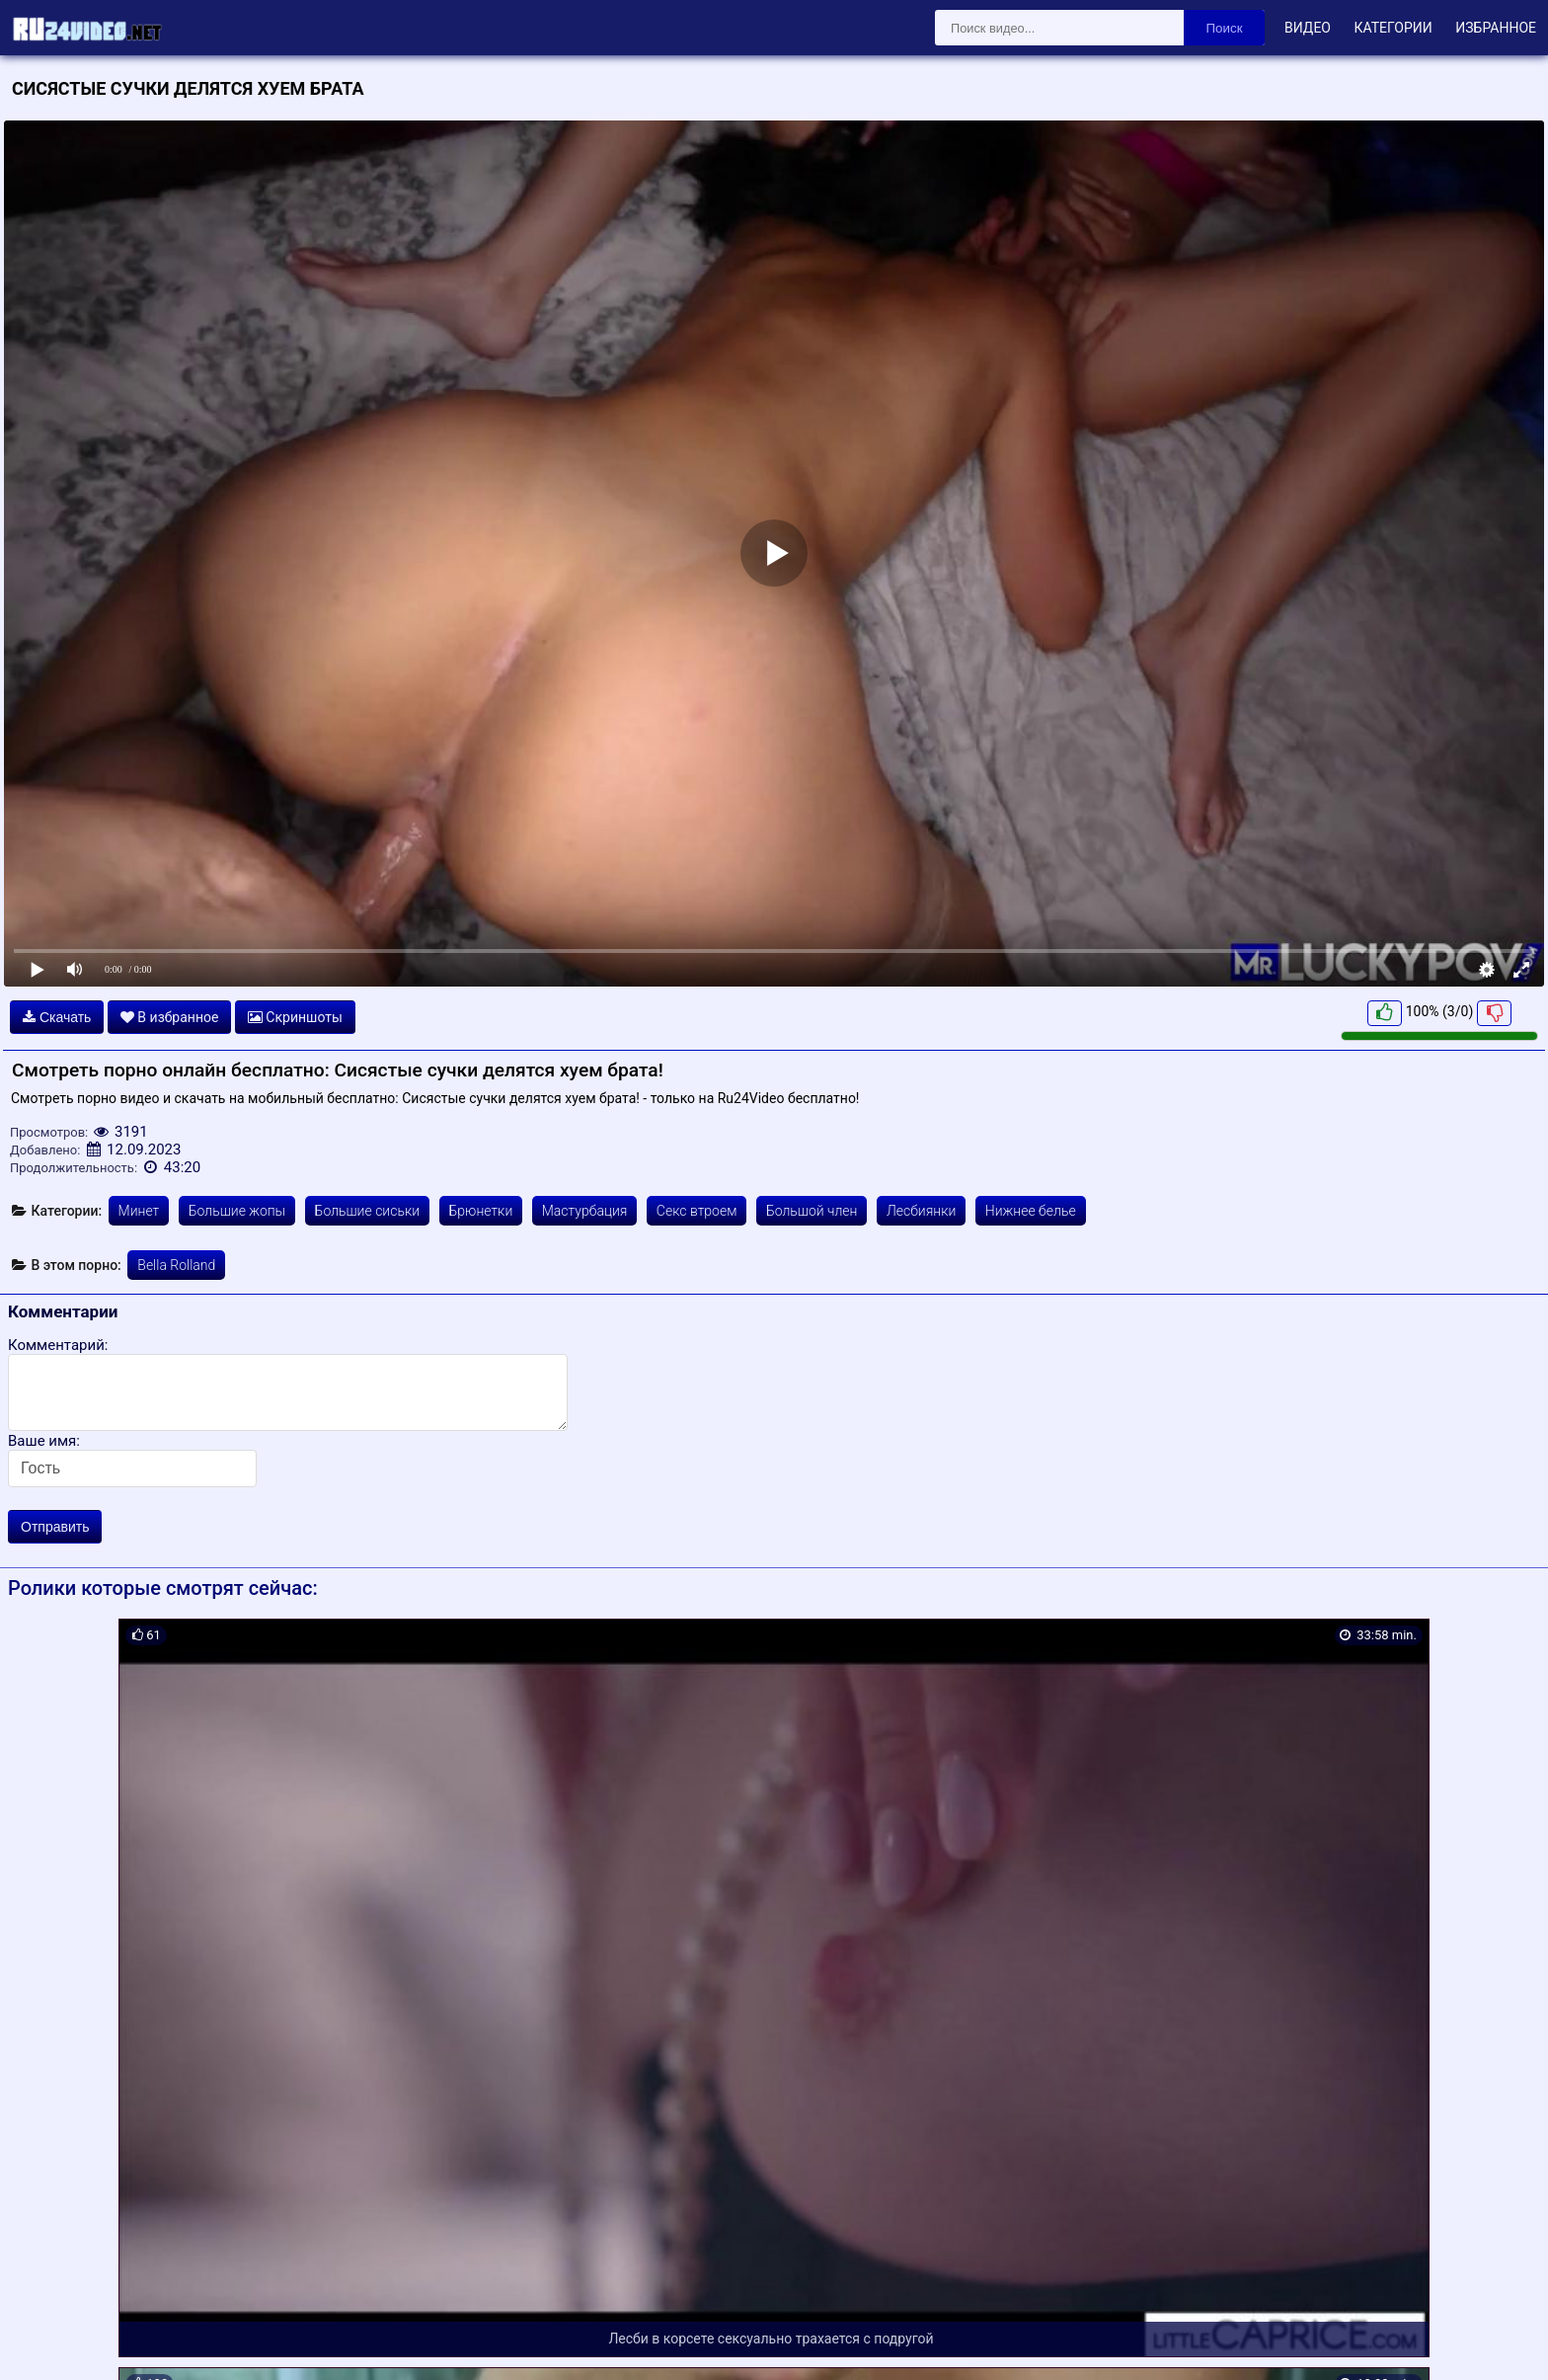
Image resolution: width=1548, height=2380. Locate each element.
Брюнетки (481, 1211)
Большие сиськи (367, 1211)
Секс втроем (697, 1211)
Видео (1307, 28)
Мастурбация (585, 1211)
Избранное (1495, 28)
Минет (139, 1211)
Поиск (1224, 28)
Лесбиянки (921, 1211)
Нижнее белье (1030, 1211)
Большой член (812, 1211)
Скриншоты (295, 1017)
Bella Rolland (176, 1265)
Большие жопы (237, 1211)
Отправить (55, 1527)
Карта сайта (44, 2342)
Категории (1393, 28)
